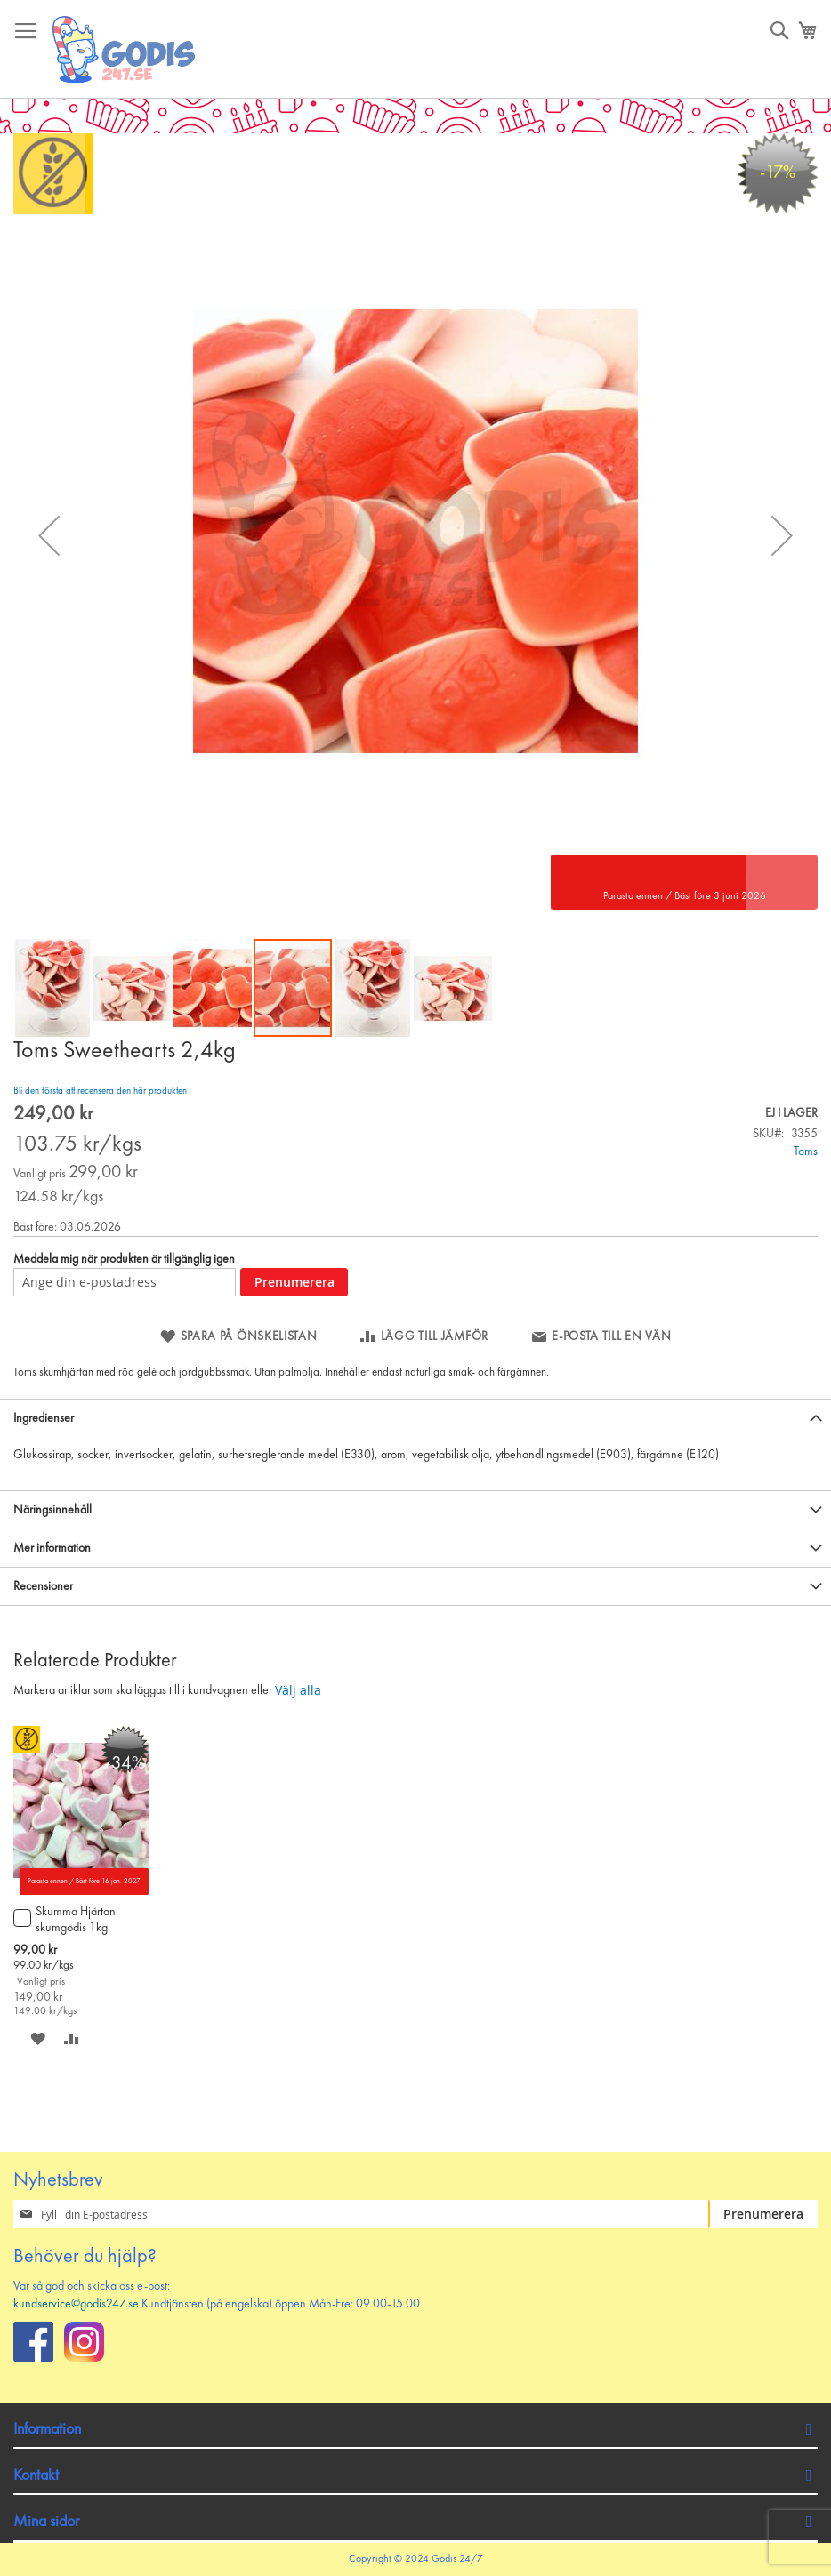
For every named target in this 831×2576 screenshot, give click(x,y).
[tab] (415, 1418)
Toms (806, 1151)
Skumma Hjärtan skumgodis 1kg (76, 1920)
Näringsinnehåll (52, 1510)
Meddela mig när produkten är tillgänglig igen (124, 1259)
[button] (49, 535)
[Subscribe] (763, 2214)
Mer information (52, 1548)
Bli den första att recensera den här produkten (100, 1091)
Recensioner (43, 1586)
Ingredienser (43, 1418)
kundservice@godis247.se (76, 2304)
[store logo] (124, 49)
